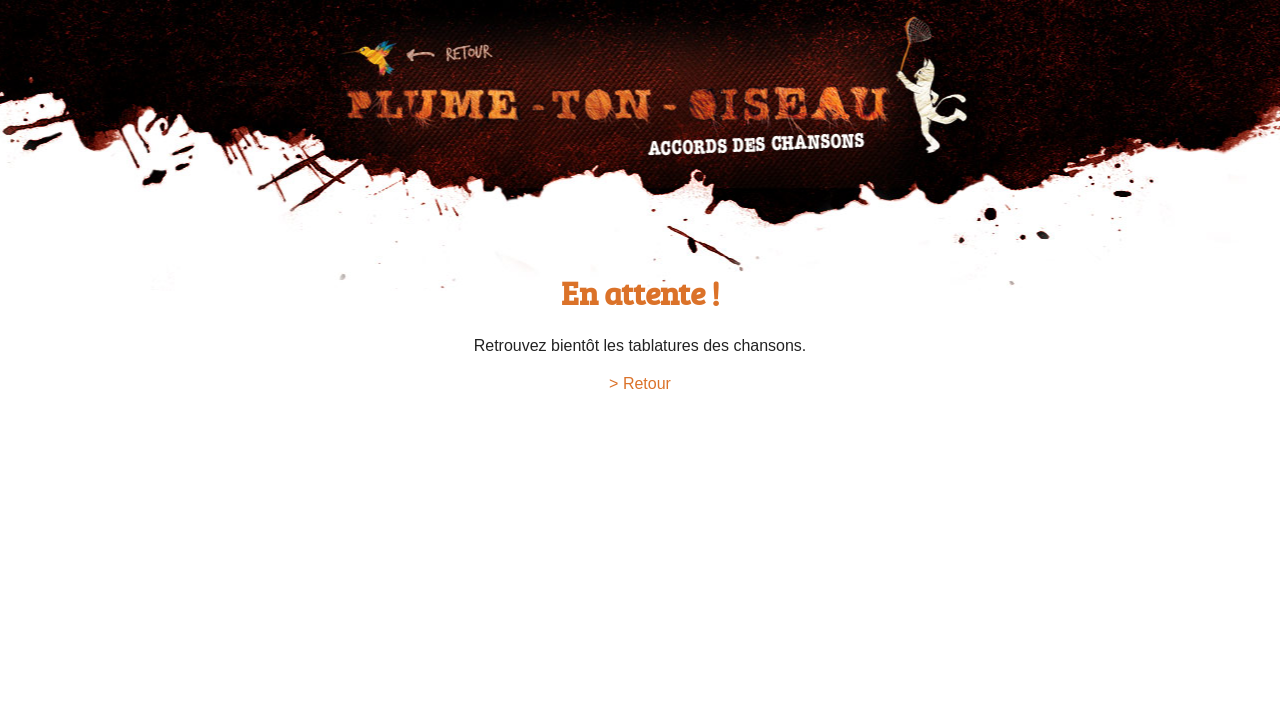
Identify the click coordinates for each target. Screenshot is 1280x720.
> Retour (640, 383)
